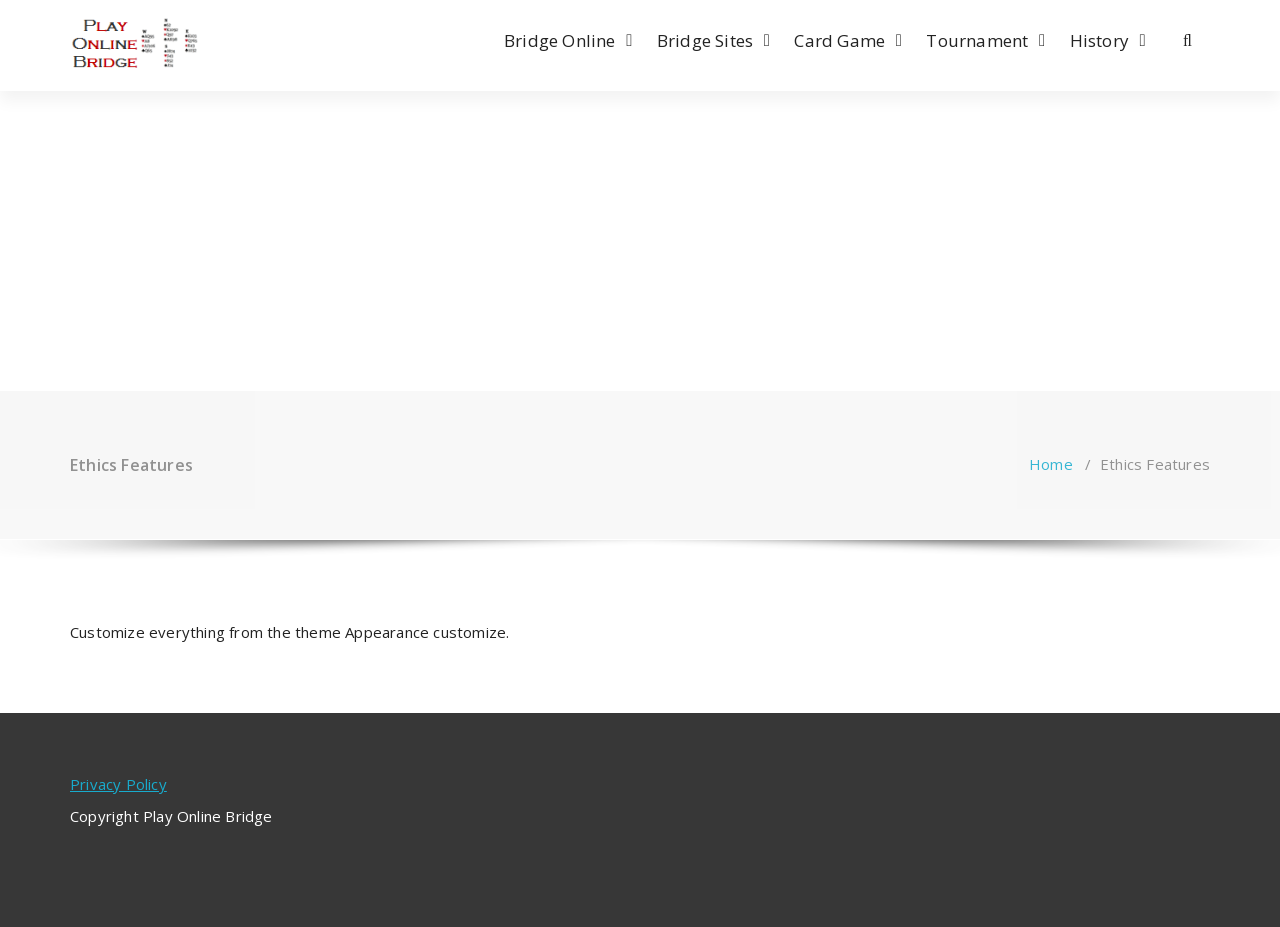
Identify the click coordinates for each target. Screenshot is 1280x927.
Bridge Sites (705, 40)
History (1099, 40)
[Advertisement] (640, 241)
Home (1051, 464)
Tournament (977, 40)
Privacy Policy (118, 784)
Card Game (839, 40)
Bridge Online (560, 40)
